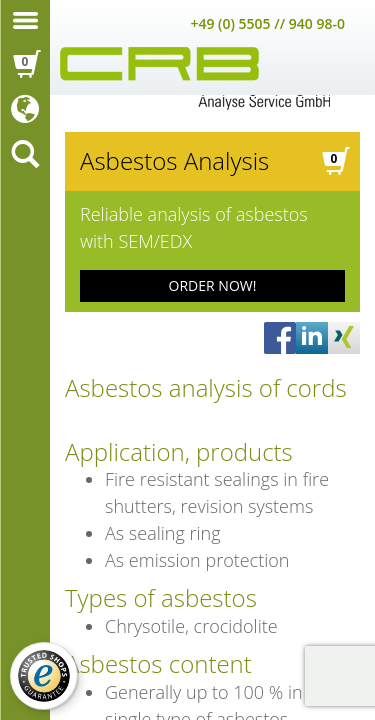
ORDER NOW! (213, 285)
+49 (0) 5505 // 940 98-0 (267, 23)
